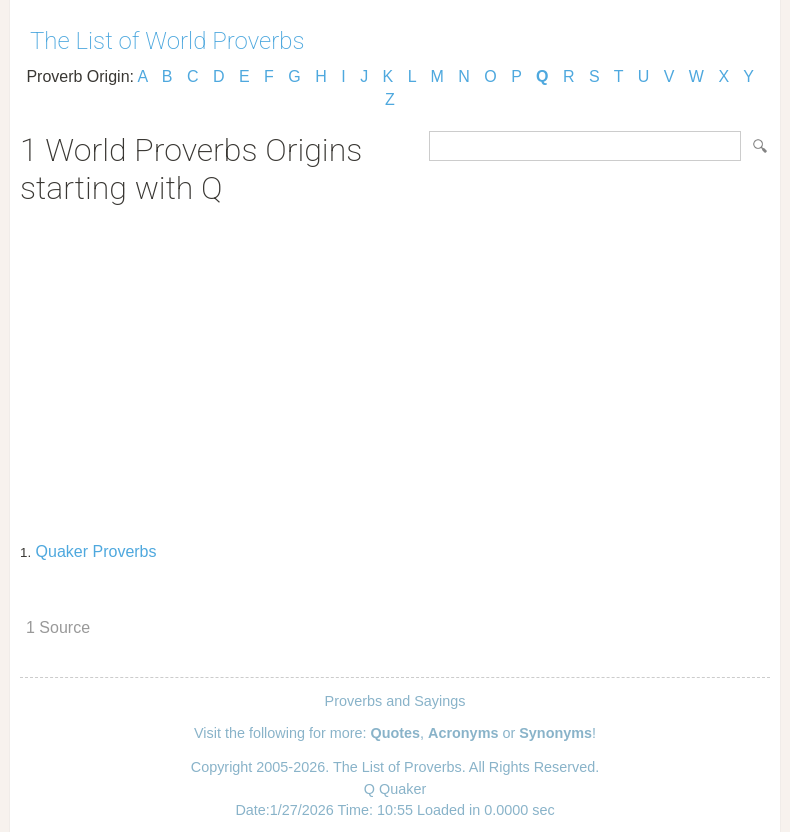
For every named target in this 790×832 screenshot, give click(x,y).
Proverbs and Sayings (395, 701)
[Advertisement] (395, 367)
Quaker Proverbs (96, 551)
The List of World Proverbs (167, 41)
